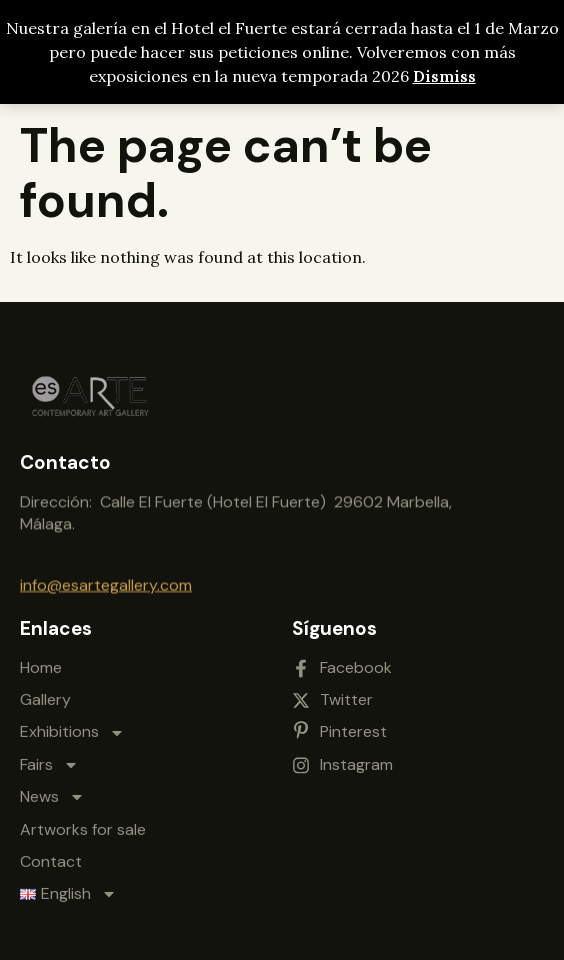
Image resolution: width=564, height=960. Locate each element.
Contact (51, 852)
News (52, 788)
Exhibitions (72, 723)
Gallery (45, 690)
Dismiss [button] (444, 76)
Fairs (49, 756)
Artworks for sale (83, 819)
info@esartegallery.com (106, 583)
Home (41, 658)
